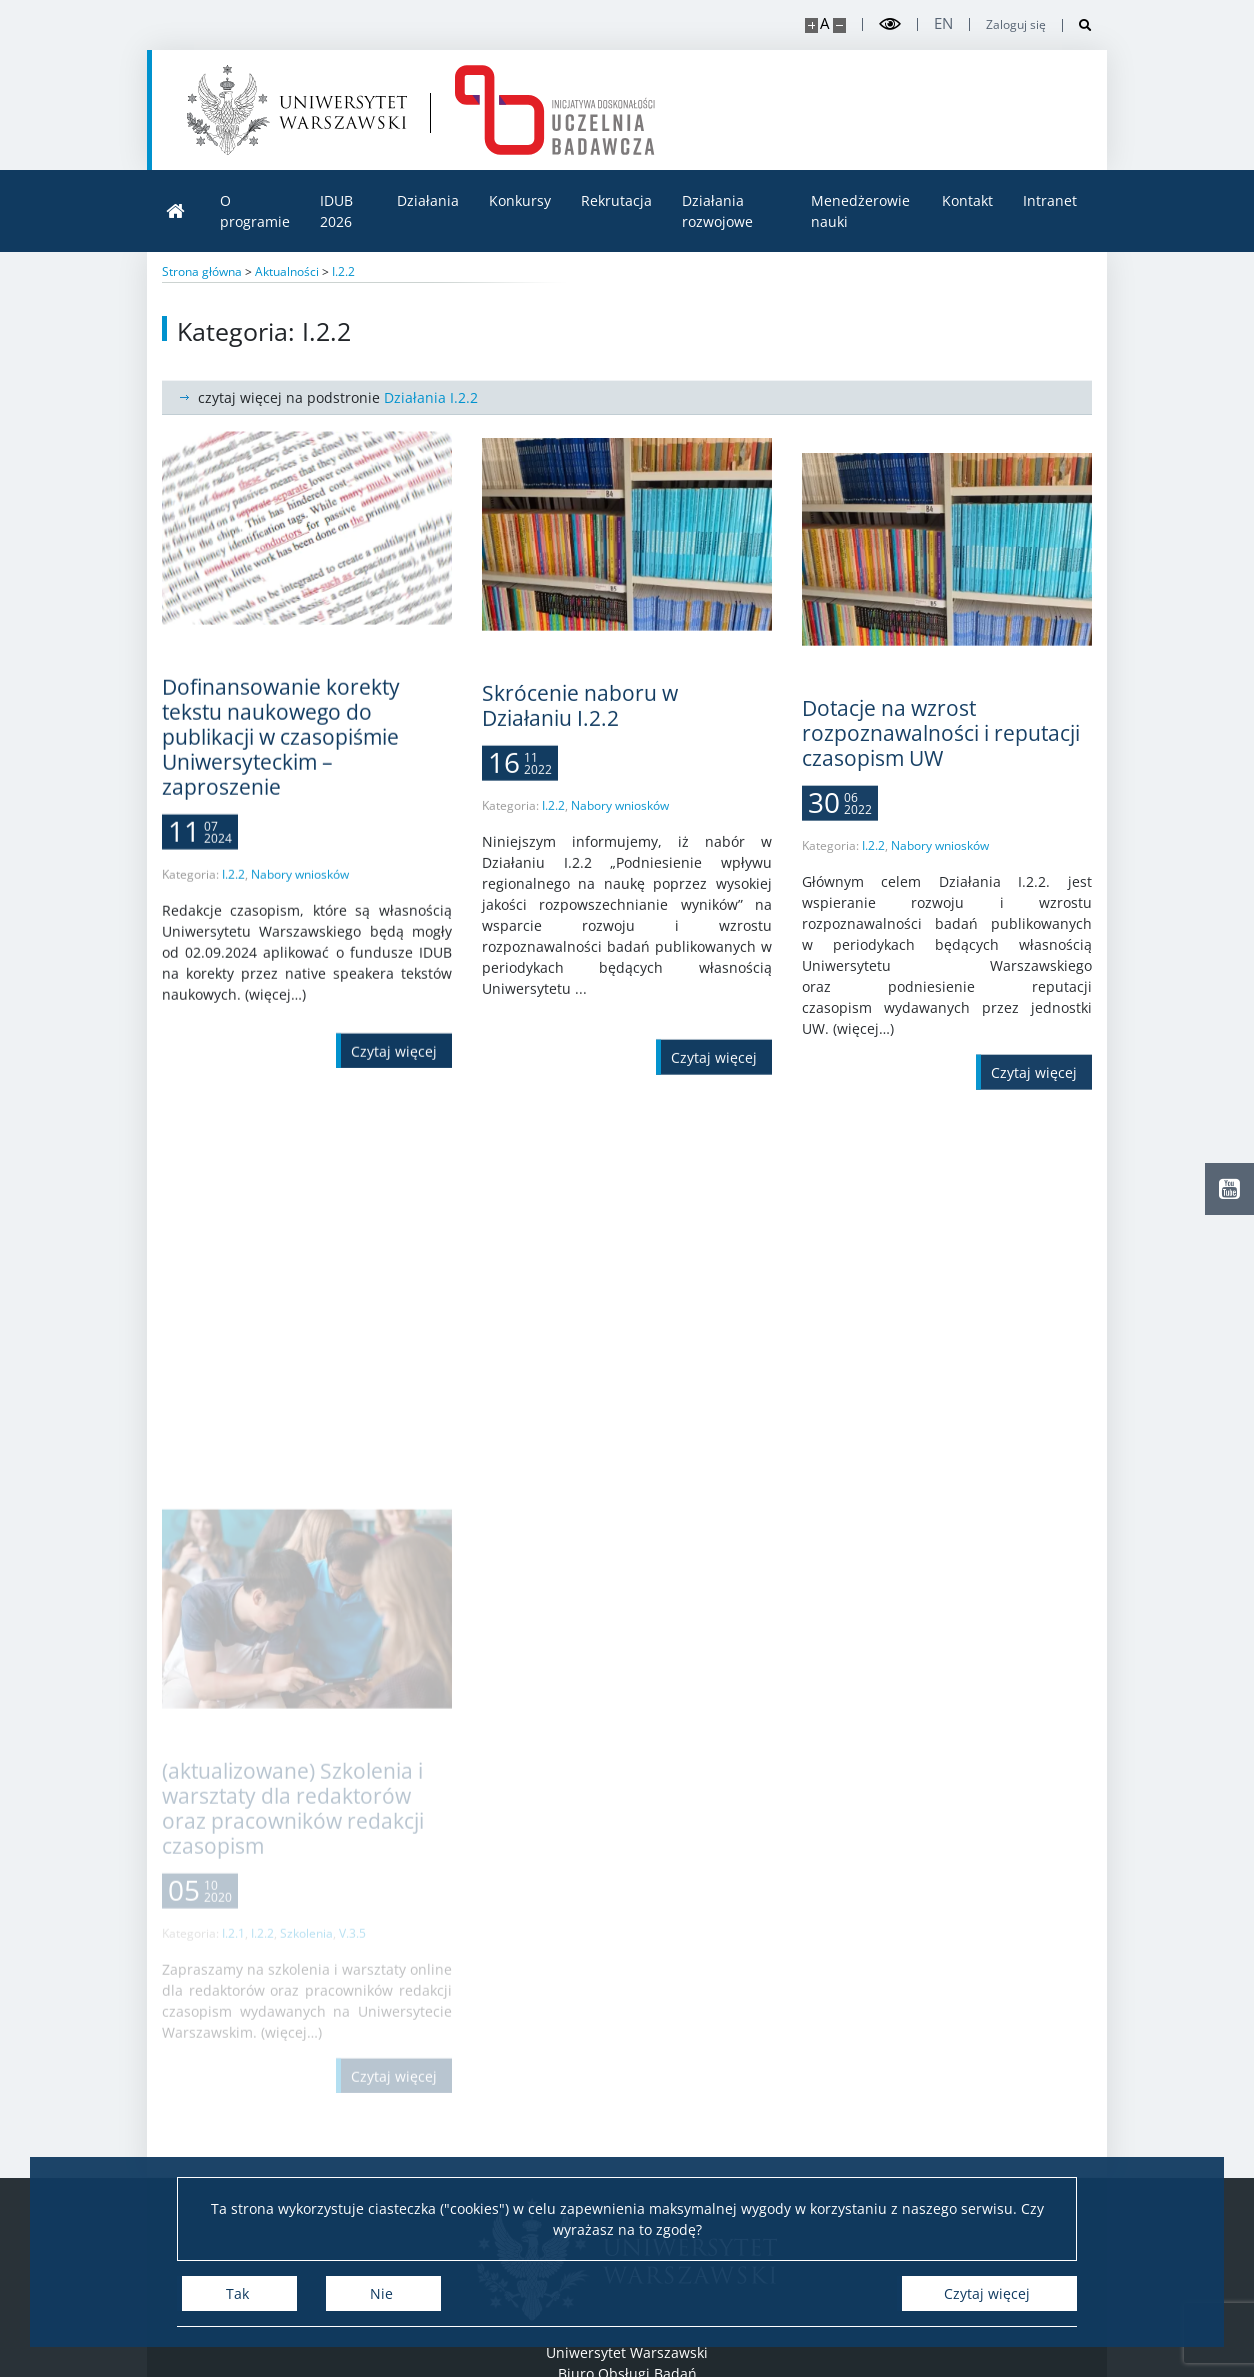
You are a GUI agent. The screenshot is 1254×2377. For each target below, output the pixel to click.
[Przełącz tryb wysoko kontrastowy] (890, 24)
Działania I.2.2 (431, 397)
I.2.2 (233, 902)
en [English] (943, 23)
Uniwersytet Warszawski (627, 2352)
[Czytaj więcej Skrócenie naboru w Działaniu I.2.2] (714, 1110)
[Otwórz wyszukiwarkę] (1077, 25)
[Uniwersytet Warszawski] (297, 110)
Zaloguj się (1016, 25)
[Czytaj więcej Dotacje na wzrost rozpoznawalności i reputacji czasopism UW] (1034, 1156)
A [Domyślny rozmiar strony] (824, 23)
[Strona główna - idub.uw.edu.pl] (555, 110)
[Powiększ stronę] (811, 25)
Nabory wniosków (300, 902)
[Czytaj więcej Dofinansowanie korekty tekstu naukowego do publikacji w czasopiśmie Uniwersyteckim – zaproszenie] (394, 1079)
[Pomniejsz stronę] (839, 25)
